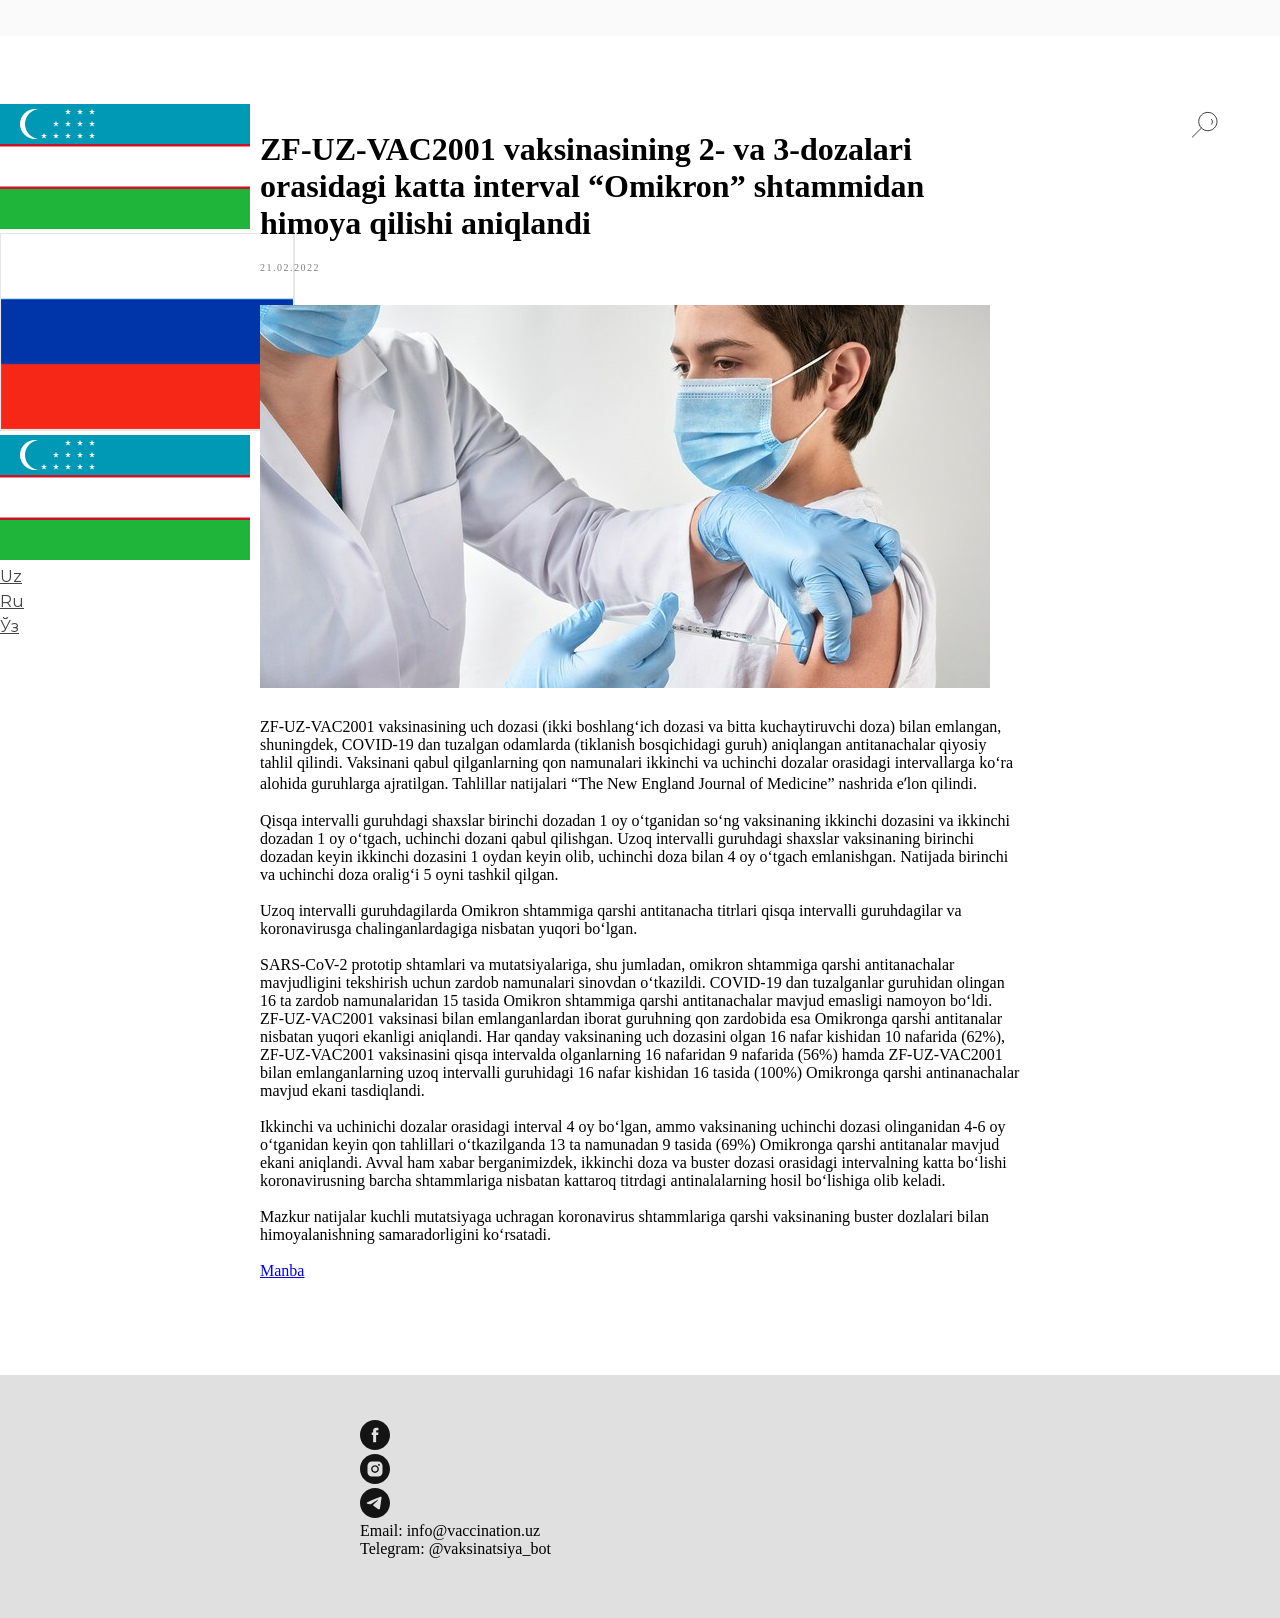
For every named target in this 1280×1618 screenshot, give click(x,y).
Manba (282, 1270)
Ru (12, 601)
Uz (11, 576)
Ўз (9, 626)
